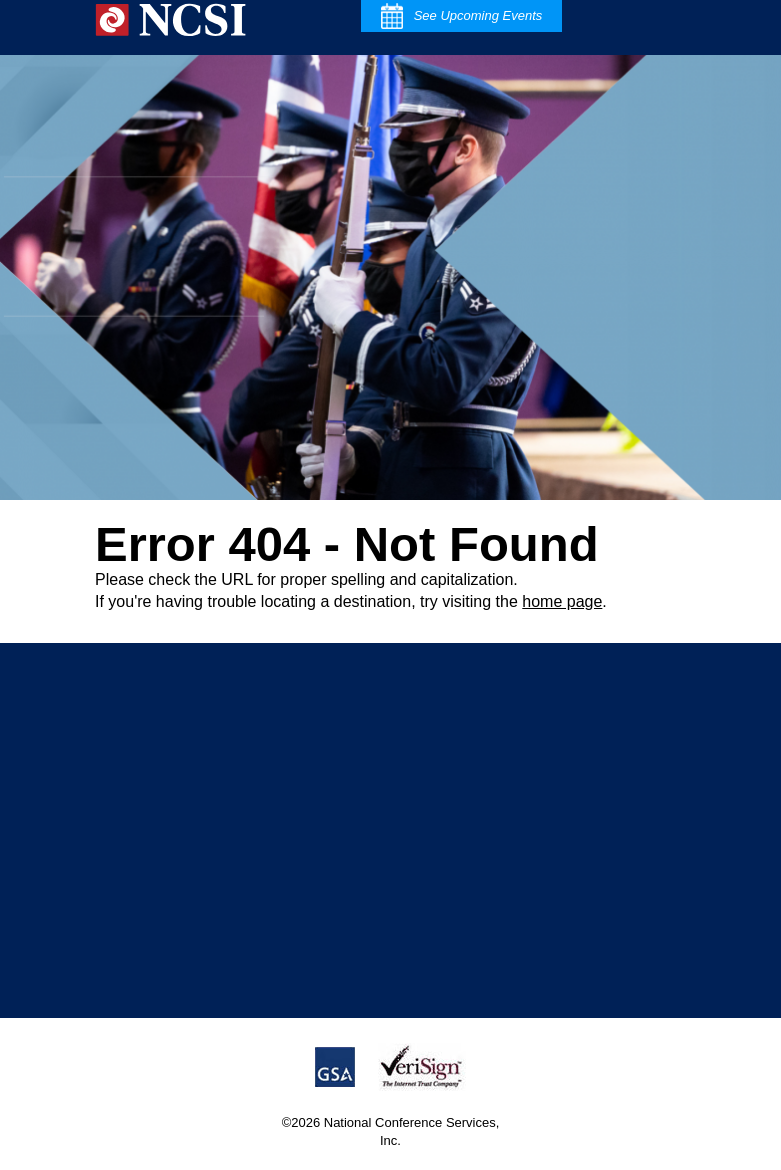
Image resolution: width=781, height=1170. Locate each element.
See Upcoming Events (462, 16)
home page (562, 601)
